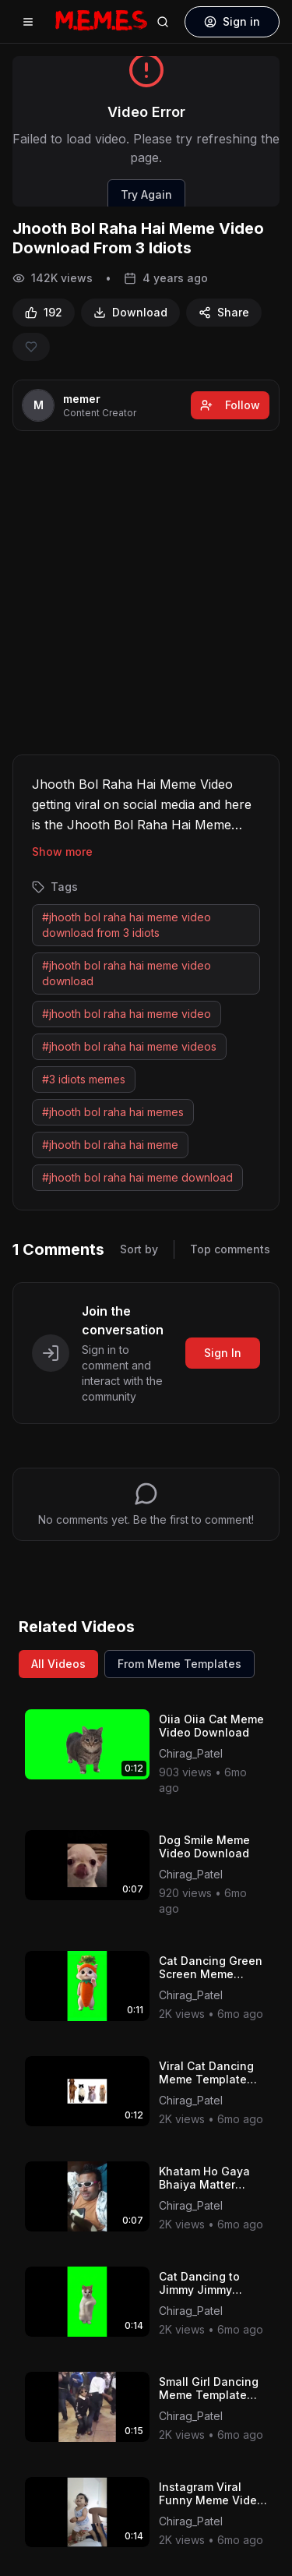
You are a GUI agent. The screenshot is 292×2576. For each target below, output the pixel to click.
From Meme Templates (179, 1663)
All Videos (58, 1663)
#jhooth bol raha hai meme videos (129, 1046)
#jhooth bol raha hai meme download (137, 1177)
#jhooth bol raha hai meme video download (126, 973)
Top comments (230, 1249)
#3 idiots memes (83, 1079)
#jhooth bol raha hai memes (113, 1111)
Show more (62, 851)
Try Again (146, 194)
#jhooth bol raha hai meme (110, 1144)
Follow (230, 405)
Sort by (139, 1249)
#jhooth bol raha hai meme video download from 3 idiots (126, 924)
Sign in (232, 21)
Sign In (222, 1352)
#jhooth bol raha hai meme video (126, 1013)
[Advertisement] (146, 596)
